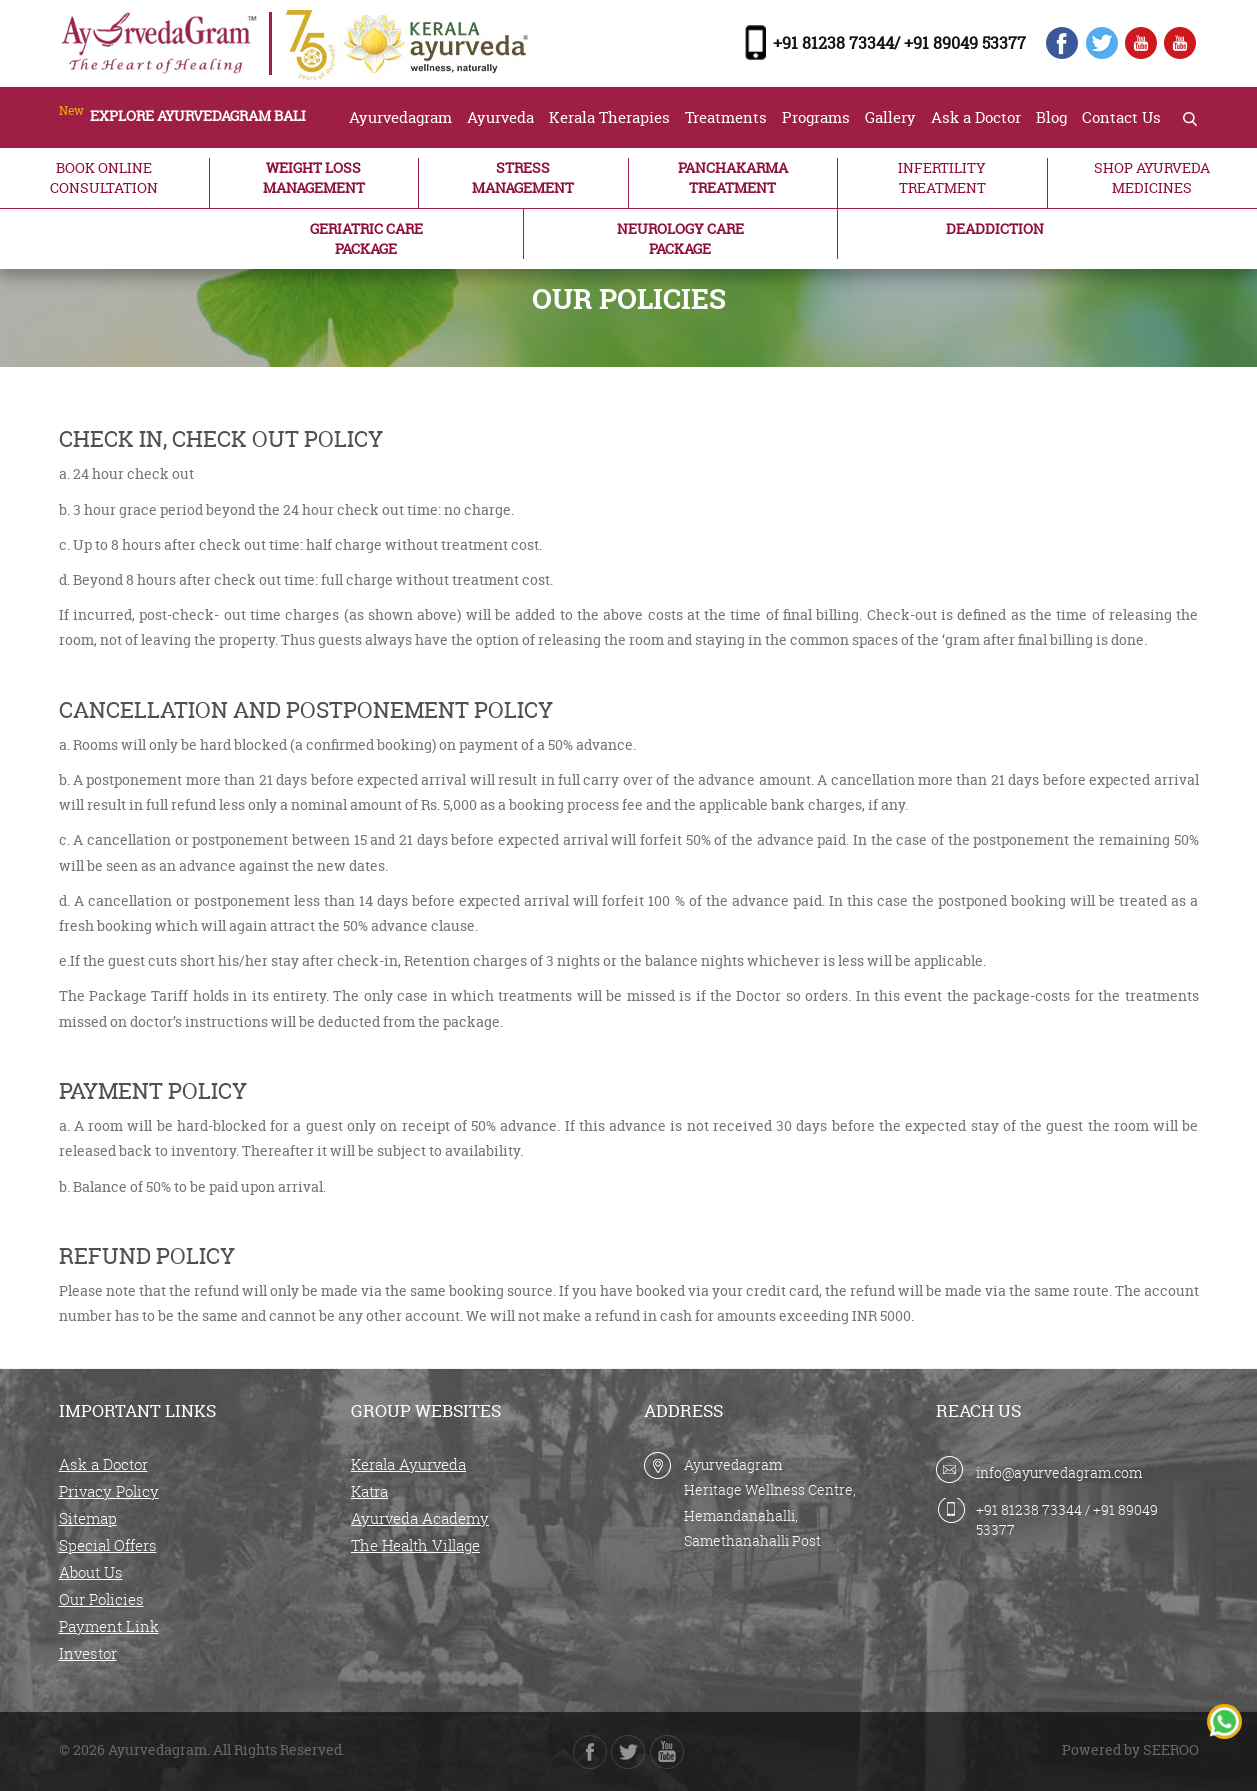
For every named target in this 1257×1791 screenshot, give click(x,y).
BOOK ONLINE (104, 178)
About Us (91, 1572)
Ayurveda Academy (420, 1518)
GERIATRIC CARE (366, 239)
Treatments (726, 117)
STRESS (523, 178)
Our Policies (101, 1599)
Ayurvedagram (400, 117)
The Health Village (415, 1545)
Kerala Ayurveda (408, 1464)
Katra (369, 1491)
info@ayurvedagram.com (1059, 1472)
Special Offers (108, 1545)
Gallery (890, 117)
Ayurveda (500, 117)
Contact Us (1121, 117)
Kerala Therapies (609, 117)
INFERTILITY (942, 178)
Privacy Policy (109, 1491)
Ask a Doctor (976, 117)
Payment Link (109, 1626)
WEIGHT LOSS (314, 178)
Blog (1051, 117)
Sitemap (88, 1518)
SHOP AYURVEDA (1153, 178)
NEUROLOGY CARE (680, 239)
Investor (88, 1653)
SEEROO (1171, 1749)
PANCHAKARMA (733, 178)
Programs (816, 117)
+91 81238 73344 (1029, 1509)
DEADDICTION (995, 228)
